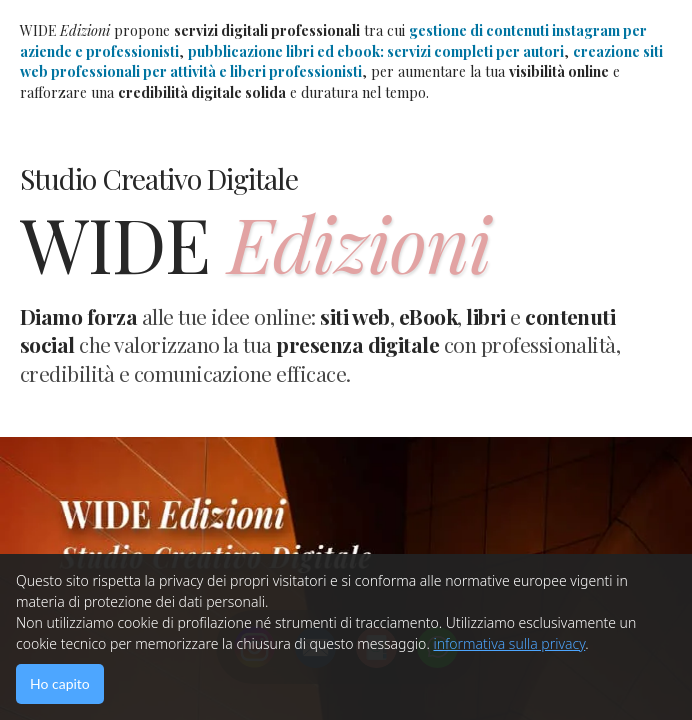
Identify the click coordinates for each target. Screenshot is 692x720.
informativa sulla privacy (509, 643)
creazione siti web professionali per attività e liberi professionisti (341, 62)
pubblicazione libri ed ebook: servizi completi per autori (376, 51)
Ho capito (60, 683)
